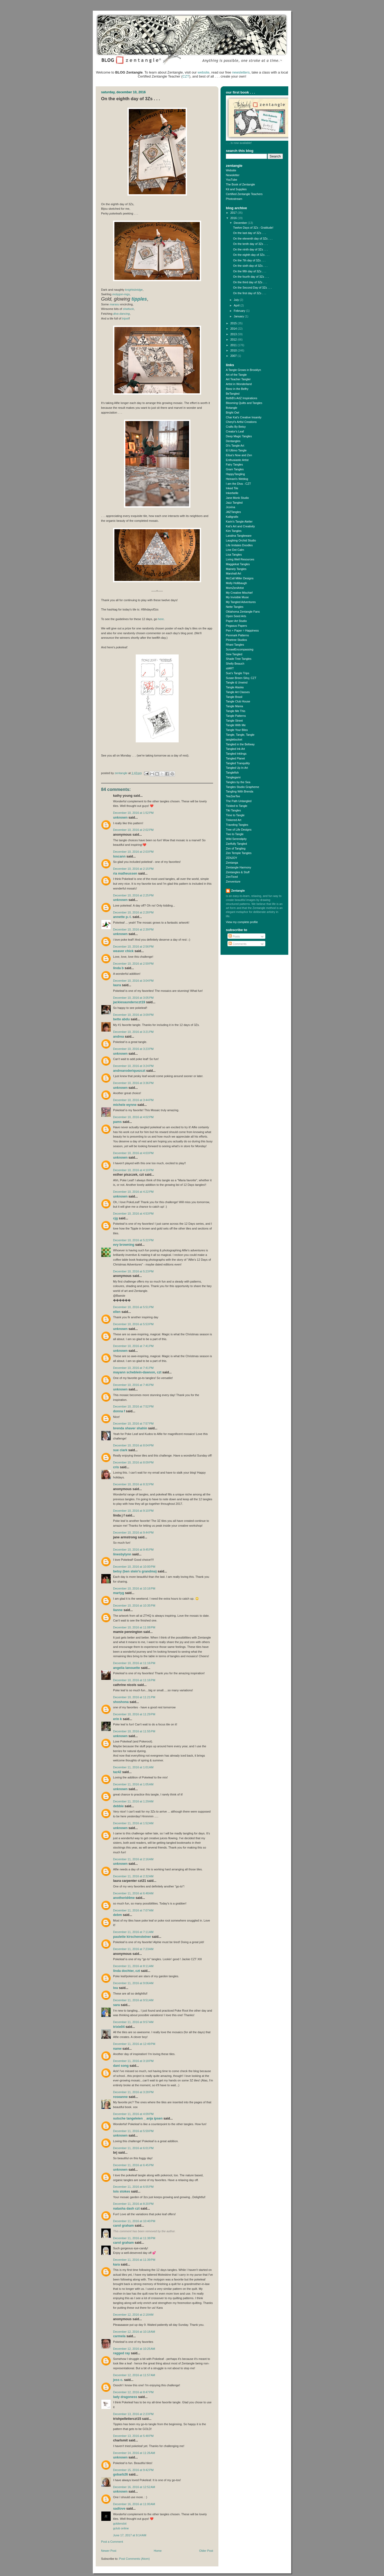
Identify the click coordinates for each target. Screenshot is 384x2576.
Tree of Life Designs (238, 829)
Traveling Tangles (237, 824)
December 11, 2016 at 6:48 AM (133, 1893)
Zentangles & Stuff (238, 872)
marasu (114, 304)
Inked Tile (232, 488)
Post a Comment (112, 2541)
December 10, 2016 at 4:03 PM (133, 1153)
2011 (234, 345)
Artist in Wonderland (239, 384)
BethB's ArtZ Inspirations (241, 398)
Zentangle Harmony (238, 867)
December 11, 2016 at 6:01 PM (133, 2148)
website (203, 72)
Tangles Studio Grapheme (242, 786)
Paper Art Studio (236, 620)
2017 (234, 212)
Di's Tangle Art (235, 445)
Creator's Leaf (235, 431)
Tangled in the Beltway (240, 744)
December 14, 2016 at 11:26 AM (134, 2452)
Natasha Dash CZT (126, 2208)
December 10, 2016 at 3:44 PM (133, 1100)
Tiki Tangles (233, 810)
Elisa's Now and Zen (239, 455)
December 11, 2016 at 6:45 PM (133, 2165)
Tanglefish (232, 772)
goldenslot (119, 2523)
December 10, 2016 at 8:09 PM (133, 1462)
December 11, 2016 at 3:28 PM (133, 2092)
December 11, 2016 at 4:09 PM (133, 2114)
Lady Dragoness (125, 2397)
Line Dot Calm (235, 549)
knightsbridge (134, 289)
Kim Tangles (234, 530)
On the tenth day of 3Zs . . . (250, 243)
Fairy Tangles (234, 464)
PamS (117, 1122)
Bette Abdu (121, 1019)
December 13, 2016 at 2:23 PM (133, 2414)
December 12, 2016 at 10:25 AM (134, 2348)
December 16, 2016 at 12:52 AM (134, 2487)
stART (230, 668)
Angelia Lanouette (126, 1668)
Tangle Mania (234, 706)
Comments (237, 943)
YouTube (231, 179)
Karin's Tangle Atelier (239, 521)
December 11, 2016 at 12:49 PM (134, 2043)
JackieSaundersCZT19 (129, 1002)
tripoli (125, 318)
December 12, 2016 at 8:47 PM (133, 2392)
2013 (234, 334)
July (237, 299)
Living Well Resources (240, 559)
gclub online (121, 2528)
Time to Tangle (235, 815)
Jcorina (230, 507)
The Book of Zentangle (240, 184)
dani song (121, 2066)
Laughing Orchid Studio (241, 540)
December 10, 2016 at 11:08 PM (134, 1627)
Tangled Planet (235, 758)
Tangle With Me (236, 725)
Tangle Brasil (234, 696)
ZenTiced (232, 876)
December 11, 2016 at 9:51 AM (133, 2000)
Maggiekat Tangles (238, 564)
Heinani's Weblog (237, 478)
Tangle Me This (235, 711)
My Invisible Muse (237, 597)
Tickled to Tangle (236, 805)
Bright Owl (232, 412)
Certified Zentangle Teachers (244, 194)
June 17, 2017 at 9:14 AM (129, 2535)
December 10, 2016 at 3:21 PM (133, 1031)
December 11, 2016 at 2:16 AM (133, 1859)
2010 (234, 350)
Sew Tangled (234, 654)
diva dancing (121, 313)
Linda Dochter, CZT (126, 1971)
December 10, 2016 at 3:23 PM (133, 1048)
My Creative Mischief (239, 592)
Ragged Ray (121, 2353)
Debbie (118, 1806)
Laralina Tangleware (238, 535)
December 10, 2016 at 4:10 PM (133, 1170)
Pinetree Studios (236, 639)
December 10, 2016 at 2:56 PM (133, 946)
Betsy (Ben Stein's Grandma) (135, 1571)
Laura (117, 985)
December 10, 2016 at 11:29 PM (134, 1714)
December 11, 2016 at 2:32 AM (133, 1876)
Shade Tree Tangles (238, 658)
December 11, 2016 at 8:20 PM (133, 2203)
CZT (185, 76)
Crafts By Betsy (236, 426)
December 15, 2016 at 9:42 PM (133, 2470)
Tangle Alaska (235, 687)
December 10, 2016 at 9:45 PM (133, 1549)
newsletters (241, 72)
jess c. (118, 2380)
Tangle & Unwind (236, 682)
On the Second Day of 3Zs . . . (252, 287)
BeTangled (232, 393)
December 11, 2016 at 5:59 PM (133, 2131)
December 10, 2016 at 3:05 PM (133, 997)
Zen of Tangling (236, 848)
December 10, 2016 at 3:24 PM (133, 1065)
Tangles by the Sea (238, 782)
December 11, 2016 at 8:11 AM (133, 1966)
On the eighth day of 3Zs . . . (251, 254)
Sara (116, 2005)
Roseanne (120, 2097)
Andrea (118, 1036)
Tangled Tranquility (238, 763)
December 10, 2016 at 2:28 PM (133, 912)
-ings (121, 294)
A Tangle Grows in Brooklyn (243, 369)
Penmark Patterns (237, 635)
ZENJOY (231, 857)
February (240, 310)
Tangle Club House (238, 701)
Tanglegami (233, 777)
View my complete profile (242, 922)
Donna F (119, 1411)
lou (115, 1988)
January (239, 316)
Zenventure (233, 881)
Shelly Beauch (235, 663)
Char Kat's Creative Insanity (243, 417)
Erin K (117, 1719)
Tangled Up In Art (237, 767)
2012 (234, 339)
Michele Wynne (125, 1105)
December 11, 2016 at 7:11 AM (133, 1932)
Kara (116, 2264)
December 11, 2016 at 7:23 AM (133, 1949)
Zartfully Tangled (236, 843)
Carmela (119, 2336)
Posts (234, 936)
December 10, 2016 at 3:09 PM (133, 1014)
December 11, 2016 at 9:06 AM (133, 1983)
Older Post (206, 2550)
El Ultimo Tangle (236, 450)
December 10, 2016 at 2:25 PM (133, 895)
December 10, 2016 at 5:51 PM (133, 1307)
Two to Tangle (234, 834)
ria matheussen (125, 873)
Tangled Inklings (236, 753)
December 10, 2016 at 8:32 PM (133, 1484)
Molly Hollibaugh (236, 583)
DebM (117, 1915)
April (237, 305)
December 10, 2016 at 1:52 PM (133, 812)
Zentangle (238, 890)
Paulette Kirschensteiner (132, 1937)
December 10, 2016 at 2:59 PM (133, 963)
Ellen (117, 1312)
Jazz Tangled (234, 502)
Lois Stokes (121, 2191)
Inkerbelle (232, 493)
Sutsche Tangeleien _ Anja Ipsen (137, 2118)
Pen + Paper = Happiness (242, 630)
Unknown (120, 817)
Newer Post (108, 2550)
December (241, 222)
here (161, 619)
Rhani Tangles (235, 644)
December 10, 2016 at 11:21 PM (134, 1697)
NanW (117, 2049)
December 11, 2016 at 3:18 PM (133, 2061)
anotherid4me (124, 1898)
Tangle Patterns (236, 715)
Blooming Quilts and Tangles (244, 403)
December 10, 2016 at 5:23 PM (133, 1271)
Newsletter (232, 175)
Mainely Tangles (236, 569)
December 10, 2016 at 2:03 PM (133, 851)
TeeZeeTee (233, 796)
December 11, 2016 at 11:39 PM (134, 2259)
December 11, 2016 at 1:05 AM (133, 1784)
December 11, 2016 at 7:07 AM (133, 1910)
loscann (119, 856)
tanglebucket (234, 739)
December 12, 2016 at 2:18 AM (133, 2314)
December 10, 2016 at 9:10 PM (133, 1510)
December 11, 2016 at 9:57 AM (133, 2022)
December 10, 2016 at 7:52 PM (133, 1406)
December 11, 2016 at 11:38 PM (134, 2238)
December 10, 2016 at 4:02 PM (133, 1117)
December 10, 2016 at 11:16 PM (134, 1663)
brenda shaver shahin (130, 1428)
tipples (139, 299)
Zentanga (232, 862)
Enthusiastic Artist (237, 460)
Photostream (234, 198)
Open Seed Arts (236, 616)
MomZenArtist (235, 587)
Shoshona (121, 1702)
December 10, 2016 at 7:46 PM (133, 1384)
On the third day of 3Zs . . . (250, 282)
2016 (234, 218)
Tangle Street (234, 720)
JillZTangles (233, 511)
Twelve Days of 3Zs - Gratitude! (253, 227)
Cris (116, 1467)
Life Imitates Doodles (239, 545)
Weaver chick (123, 951)
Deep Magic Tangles (239, 436)
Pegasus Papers (236, 625)
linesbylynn (122, 1554)
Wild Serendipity (236, 838)
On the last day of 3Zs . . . (249, 232)
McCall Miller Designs (240, 578)
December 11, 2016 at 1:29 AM (133, 1801)
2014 (234, 328)
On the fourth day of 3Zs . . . (251, 276)
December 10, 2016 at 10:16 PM (134, 1588)
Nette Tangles (234, 606)
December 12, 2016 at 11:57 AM (134, 2375)
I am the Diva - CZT (238, 483)
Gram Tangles (235, 469)
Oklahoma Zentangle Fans (243, 611)
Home (158, 2550)
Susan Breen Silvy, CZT (241, 678)
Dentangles (233, 441)
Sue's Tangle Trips (237, 673)
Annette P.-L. (123, 917)
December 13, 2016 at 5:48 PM (133, 2435)
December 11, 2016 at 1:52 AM (133, 1823)
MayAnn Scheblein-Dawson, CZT (137, 1372)
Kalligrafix (232, 516)
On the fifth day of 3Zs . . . (249, 271)
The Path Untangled (238, 801)
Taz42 (117, 1772)
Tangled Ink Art (235, 748)
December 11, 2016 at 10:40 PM (134, 2221)
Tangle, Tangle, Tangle (240, 734)
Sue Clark (120, 1450)
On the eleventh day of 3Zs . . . (252, 238)
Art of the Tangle (236, 374)
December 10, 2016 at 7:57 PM (133, 1423)
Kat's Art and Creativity (240, 526)
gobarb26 (120, 2474)
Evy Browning (123, 1245)
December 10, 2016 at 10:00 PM (134, 1566)
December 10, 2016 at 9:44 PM (133, 1532)
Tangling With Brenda (239, 791)
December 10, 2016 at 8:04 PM (133, 1445)
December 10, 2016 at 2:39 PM (133, 929)
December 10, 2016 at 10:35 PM (134, 1605)
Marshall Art (233, 573)
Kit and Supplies (236, 189)
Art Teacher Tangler (238, 379)
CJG (115, 1218)
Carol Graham (123, 2225)
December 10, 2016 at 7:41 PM (133, 1346)
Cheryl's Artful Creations (241, 421)
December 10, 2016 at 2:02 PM (133, 829)
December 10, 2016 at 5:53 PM (133, 1324)
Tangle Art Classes (238, 692)
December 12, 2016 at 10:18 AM (134, 2331)
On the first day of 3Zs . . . (249, 293)
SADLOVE (119, 2508)
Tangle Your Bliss (237, 729)
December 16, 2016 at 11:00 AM (134, 2504)
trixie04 (119, 2027)
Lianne (118, 1610)
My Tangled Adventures (241, 602)
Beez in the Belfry (237, 388)
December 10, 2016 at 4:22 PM (133, 1191)
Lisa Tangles (234, 554)
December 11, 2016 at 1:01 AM (133, 1767)
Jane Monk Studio (237, 497)
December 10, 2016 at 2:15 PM (133, 868)
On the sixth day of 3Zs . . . (250, 265)
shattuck (128, 308)
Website (231, 170)
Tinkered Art (233, 820)
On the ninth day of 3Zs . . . (250, 249)
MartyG (118, 1593)
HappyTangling (235, 474)
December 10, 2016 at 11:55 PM (134, 1731)
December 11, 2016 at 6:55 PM (133, 2186)
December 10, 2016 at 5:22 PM (133, 1240)
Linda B (118, 968)
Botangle (231, 407)
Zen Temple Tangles (238, 853)
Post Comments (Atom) (134, 2558)
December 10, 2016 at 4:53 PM (133, 1213)
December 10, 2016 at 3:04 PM (133, 980)
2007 (234, 355)
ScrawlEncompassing (239, 649)
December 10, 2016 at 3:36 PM (133, 1083)
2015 (234, 323)
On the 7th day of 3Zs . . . (249, 260)
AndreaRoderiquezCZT (129, 1071)
